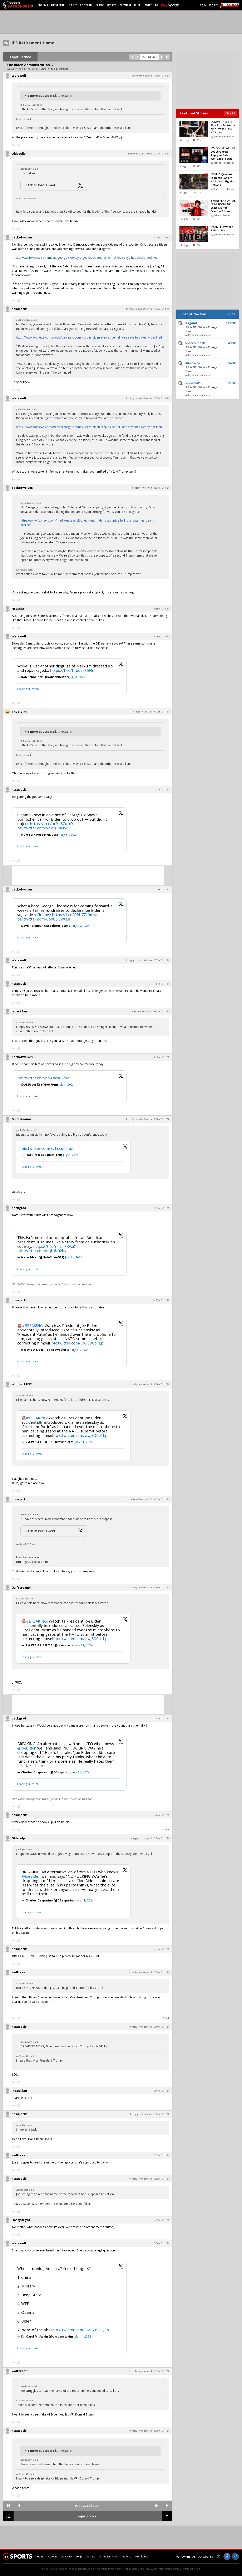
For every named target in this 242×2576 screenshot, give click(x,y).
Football (86, 5)
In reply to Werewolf (141, 487)
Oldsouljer (19, 154)
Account (53, 2556)
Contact (90, 2556)
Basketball (58, 5)
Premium (125, 5)
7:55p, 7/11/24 (161, 2220)
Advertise (67, 2556)
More (148, 5)
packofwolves (22, 237)
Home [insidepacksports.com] (40, 2556)
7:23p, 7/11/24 (161, 1814)
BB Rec (73, 5)
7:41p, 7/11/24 (161, 2090)
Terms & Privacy (108, 2556)
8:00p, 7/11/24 (161, 2430)
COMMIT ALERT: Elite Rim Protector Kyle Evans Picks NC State (223, 127)
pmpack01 (204, 387)
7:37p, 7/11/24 (161, 1949)
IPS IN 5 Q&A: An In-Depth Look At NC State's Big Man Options (223, 179)
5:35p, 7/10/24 (161, 398)
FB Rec (100, 5)
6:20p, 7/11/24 (161, 1384)
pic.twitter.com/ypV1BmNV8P (44, 827)
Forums (43, 5)
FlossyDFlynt (21, 2220)
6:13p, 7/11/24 (161, 1300)
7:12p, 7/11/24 (161, 1718)
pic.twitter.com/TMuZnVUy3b (82, 2329)
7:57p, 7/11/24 (161, 2371)
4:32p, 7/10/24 (161, 308)
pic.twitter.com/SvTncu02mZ (43, 1077)
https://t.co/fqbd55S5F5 (71, 670)
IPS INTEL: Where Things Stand (222, 228)
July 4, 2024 (77, 677)
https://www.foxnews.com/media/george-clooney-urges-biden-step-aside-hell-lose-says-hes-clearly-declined (85, 258)
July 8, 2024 (66, 1084)
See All (230, 113)
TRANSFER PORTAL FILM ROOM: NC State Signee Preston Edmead (223, 206)
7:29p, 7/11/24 (161, 1838)
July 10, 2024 (80, 926)
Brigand (204, 327)
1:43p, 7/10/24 (161, 75)
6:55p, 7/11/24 (161, 1587)
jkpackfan (19, 1011)
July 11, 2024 (68, 835)
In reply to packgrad (141, 1838)
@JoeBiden (26, 1748)
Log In (202, 5)
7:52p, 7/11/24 (161, 2155)
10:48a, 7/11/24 (161, 1011)
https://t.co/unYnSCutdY (51, 823)
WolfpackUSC (22, 1384)
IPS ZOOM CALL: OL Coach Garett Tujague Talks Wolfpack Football (223, 153)
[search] (157, 5)
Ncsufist (18, 609)
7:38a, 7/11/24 (161, 983)
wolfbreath (20, 1972)
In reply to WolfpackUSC (139, 1499)
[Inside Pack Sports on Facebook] (227, 2556)
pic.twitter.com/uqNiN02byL (42, 1250)
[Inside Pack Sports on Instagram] (235, 2556)
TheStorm (19, 712)
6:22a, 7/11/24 (161, 711)
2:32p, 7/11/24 (161, 1057)
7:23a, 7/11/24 (161, 789)
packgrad (19, 1208)
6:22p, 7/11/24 (161, 1499)
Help (79, 2556)
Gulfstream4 (21, 1119)
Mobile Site (141, 2556)
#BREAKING (32, 1325)
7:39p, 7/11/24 (161, 1972)
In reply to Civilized (142, 75)
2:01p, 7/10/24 (161, 153)
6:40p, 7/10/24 (161, 636)
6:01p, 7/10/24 (161, 487)
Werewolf (19, 76)
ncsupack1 (20, 309)
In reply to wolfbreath (140, 2026)
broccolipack (204, 347)
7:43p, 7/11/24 (161, 2114)
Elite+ (138, 5)
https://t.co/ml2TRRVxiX (54, 1246)
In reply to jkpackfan (141, 2114)
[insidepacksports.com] (18, 5)
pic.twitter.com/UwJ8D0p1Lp (77, 1343)
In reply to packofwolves (139, 308)
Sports (111, 5)
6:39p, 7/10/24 (161, 608)
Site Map (126, 2556)
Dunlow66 (204, 367)
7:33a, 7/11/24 (161, 960)
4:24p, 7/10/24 (161, 237)
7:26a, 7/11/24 (161, 889)
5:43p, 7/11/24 (161, 1207)
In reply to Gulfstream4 (140, 153)
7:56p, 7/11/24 (161, 2243)
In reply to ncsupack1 (139, 1011)
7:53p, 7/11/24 (161, 2178)
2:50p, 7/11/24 (161, 1119)
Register (213, 5)
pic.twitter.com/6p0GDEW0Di (43, 919)
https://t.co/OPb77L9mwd (75, 914)
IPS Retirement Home (32, 43)
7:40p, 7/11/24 (161, 2026)
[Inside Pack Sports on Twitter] (218, 2556)
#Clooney (42, 914)
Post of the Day (193, 314)
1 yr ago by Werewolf (57, 68)
